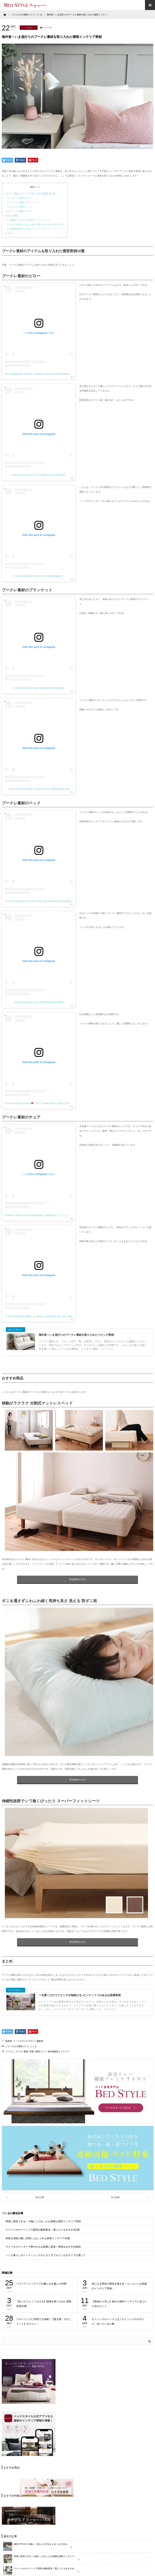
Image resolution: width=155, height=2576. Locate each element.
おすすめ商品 (11, 215)
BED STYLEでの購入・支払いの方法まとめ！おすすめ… (41, 2544)
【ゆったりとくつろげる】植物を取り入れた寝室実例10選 (43, 2304)
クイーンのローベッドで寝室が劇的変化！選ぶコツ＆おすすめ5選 (43, 2229)
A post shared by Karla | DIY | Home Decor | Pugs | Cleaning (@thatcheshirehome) (52, 1103)
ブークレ (9, 2051)
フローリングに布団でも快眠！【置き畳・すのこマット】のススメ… (43, 2321)
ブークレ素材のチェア (19, 211)
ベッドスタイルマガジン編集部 (28, 2041)
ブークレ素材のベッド (19, 207)
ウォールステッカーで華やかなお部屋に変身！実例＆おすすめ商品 (43, 2246)
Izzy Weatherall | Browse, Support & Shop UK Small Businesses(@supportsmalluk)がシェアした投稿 (61, 373)
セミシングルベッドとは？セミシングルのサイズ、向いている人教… (118, 2321)
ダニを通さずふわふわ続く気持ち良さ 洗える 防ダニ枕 (35, 224)
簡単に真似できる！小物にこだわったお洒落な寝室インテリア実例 (43, 2221)
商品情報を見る (77, 1579)
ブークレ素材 (21, 2051)
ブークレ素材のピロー (19, 198)
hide (37, 187)
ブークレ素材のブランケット (23, 202)
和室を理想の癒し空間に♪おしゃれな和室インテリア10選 (38, 2238)
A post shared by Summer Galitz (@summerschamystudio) (38, 901)
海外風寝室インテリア (58, 2051)
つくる (29, 27)
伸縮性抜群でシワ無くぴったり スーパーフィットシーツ (36, 229)
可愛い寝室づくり (37, 2051)
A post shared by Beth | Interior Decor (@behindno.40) (39, 789)
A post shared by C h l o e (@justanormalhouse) (38, 474)
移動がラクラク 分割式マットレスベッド (28, 220)
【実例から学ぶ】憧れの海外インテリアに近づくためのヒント (119, 2304)
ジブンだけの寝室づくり (17, 2046)
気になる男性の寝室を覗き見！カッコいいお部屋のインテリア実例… (119, 2286)
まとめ (8, 233)
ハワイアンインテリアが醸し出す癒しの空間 (41, 2283)
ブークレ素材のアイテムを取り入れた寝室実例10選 (29, 193)
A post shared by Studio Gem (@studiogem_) (39, 576)
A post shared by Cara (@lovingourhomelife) (39, 1002)
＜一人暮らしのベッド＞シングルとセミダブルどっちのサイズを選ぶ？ (46, 2255)
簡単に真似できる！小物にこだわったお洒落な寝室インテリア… (45, 2556)
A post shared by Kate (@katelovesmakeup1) (39, 687)
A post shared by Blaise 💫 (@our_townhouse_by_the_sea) (39, 1316)
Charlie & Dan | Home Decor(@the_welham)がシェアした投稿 (39, 1215)
